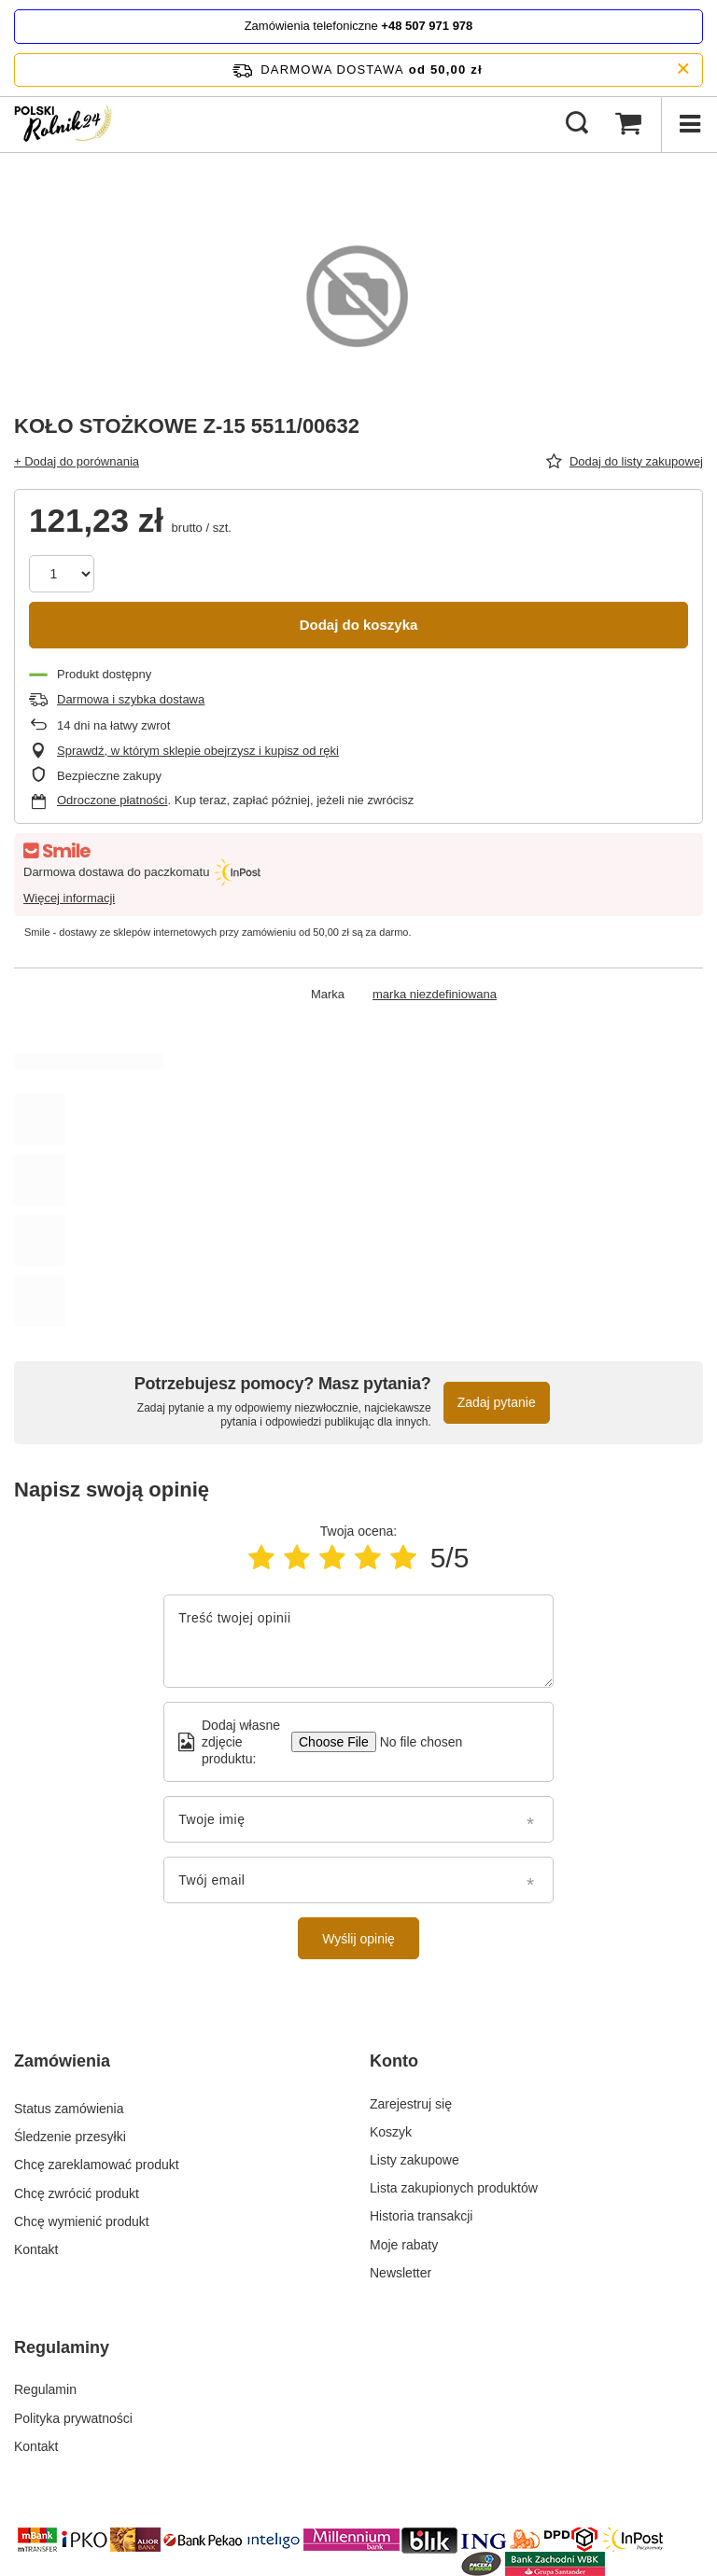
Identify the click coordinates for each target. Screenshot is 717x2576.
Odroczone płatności (112, 800)
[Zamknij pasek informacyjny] (683, 69)
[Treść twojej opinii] (358, 1641)
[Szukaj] (577, 124)
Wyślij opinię (358, 1938)
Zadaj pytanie (496, 1402)
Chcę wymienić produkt (81, 2215)
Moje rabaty (404, 2244)
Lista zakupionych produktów (454, 2187)
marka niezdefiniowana (435, 994)
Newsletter (400, 2272)
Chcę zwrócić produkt (76, 2187)
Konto (394, 2061)
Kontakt (36, 2244)
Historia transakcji (421, 2215)
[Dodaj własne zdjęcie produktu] (415, 1742)
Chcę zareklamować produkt (96, 2159)
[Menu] (689, 124)
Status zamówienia (69, 2103)
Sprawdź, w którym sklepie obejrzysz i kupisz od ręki (198, 751)
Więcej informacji (69, 898)
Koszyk (391, 2131)
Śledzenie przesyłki (70, 2131)
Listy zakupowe (414, 2159)
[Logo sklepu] (66, 124)
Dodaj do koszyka (359, 625)
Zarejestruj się (411, 2103)
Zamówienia (62, 2061)
